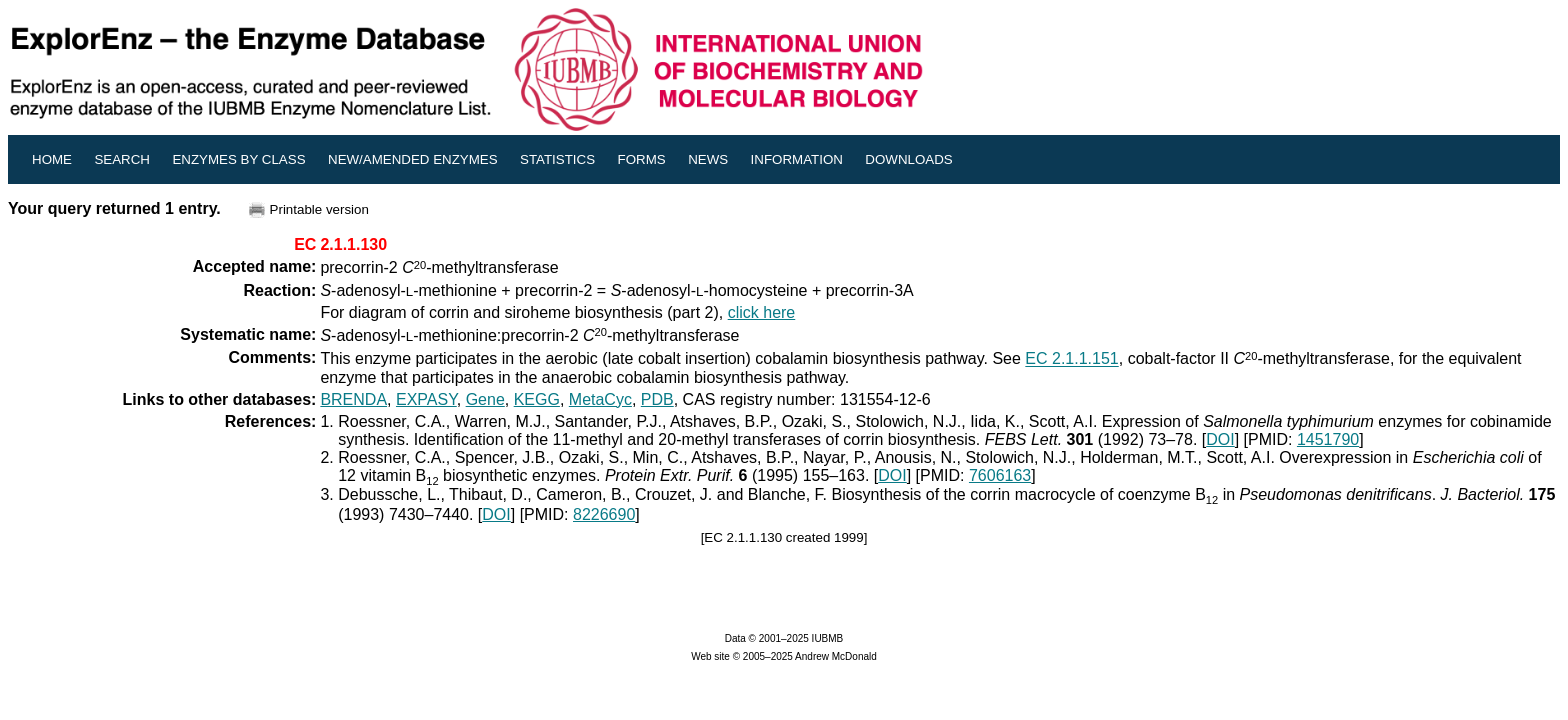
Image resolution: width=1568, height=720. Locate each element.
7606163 (1000, 475)
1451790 (1328, 439)
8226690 (604, 514)
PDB (657, 399)
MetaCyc (600, 399)
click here (762, 312)
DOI (1220, 439)
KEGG (537, 399)
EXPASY (426, 399)
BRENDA (353, 399)
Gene (485, 399)
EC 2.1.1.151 (1071, 359)
